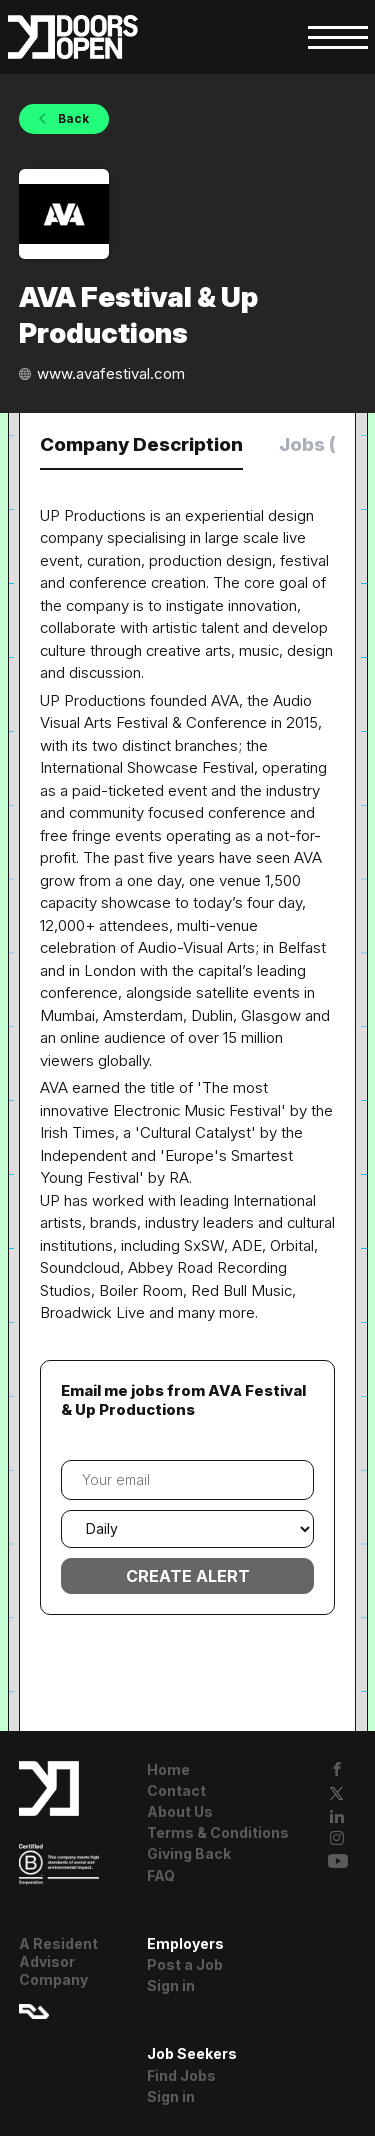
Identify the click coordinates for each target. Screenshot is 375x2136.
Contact (176, 1790)
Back (72, 118)
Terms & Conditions (218, 1832)
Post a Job (185, 1964)
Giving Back (189, 1853)
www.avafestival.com (111, 373)
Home (168, 1769)
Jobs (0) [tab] (317, 444)
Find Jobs (181, 2075)
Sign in (171, 1985)
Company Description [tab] (141, 444)
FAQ (161, 1875)
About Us (180, 1811)
